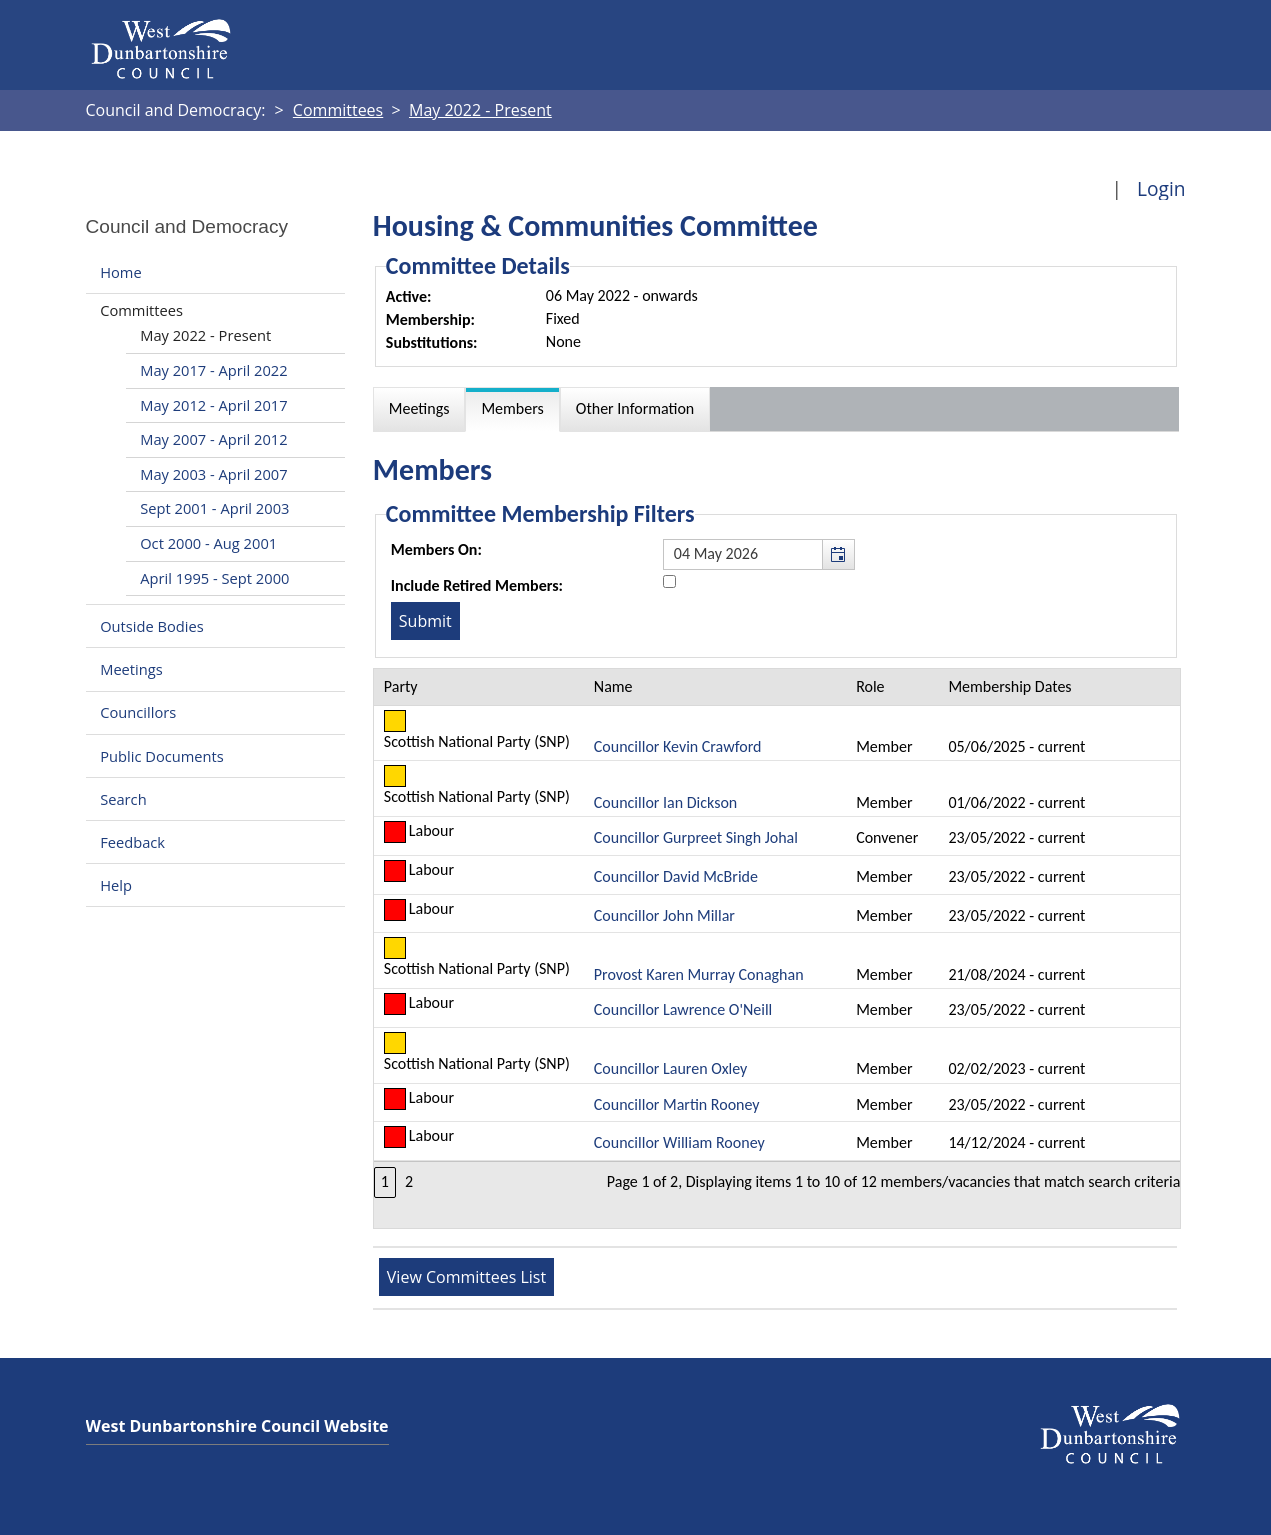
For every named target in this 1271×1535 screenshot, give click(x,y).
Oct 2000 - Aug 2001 (208, 543)
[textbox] (759, 554)
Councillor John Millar (664, 915)
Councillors (138, 713)
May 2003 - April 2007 (213, 474)
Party (401, 686)
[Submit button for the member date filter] (425, 621)
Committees (141, 310)
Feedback (132, 842)
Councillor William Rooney (679, 1142)
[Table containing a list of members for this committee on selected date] (777, 948)
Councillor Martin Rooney (677, 1104)
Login (1161, 188)
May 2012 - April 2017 (213, 405)
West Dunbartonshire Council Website (237, 1426)
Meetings (131, 669)
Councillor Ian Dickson (665, 802)
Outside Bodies (152, 626)
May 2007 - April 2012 (213, 439)
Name (613, 686)
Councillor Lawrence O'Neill (683, 1009)
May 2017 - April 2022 (213, 370)
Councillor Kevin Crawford (678, 746)
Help (116, 885)
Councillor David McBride (676, 876)
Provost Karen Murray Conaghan (699, 974)
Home (120, 272)
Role (870, 686)
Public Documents (162, 756)
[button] (838, 554)
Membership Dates (1009, 686)
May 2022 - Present (205, 335)
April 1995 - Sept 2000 (214, 578)
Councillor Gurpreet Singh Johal (696, 837)
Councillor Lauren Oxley (671, 1068)
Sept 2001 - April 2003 (214, 508)
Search (123, 799)
